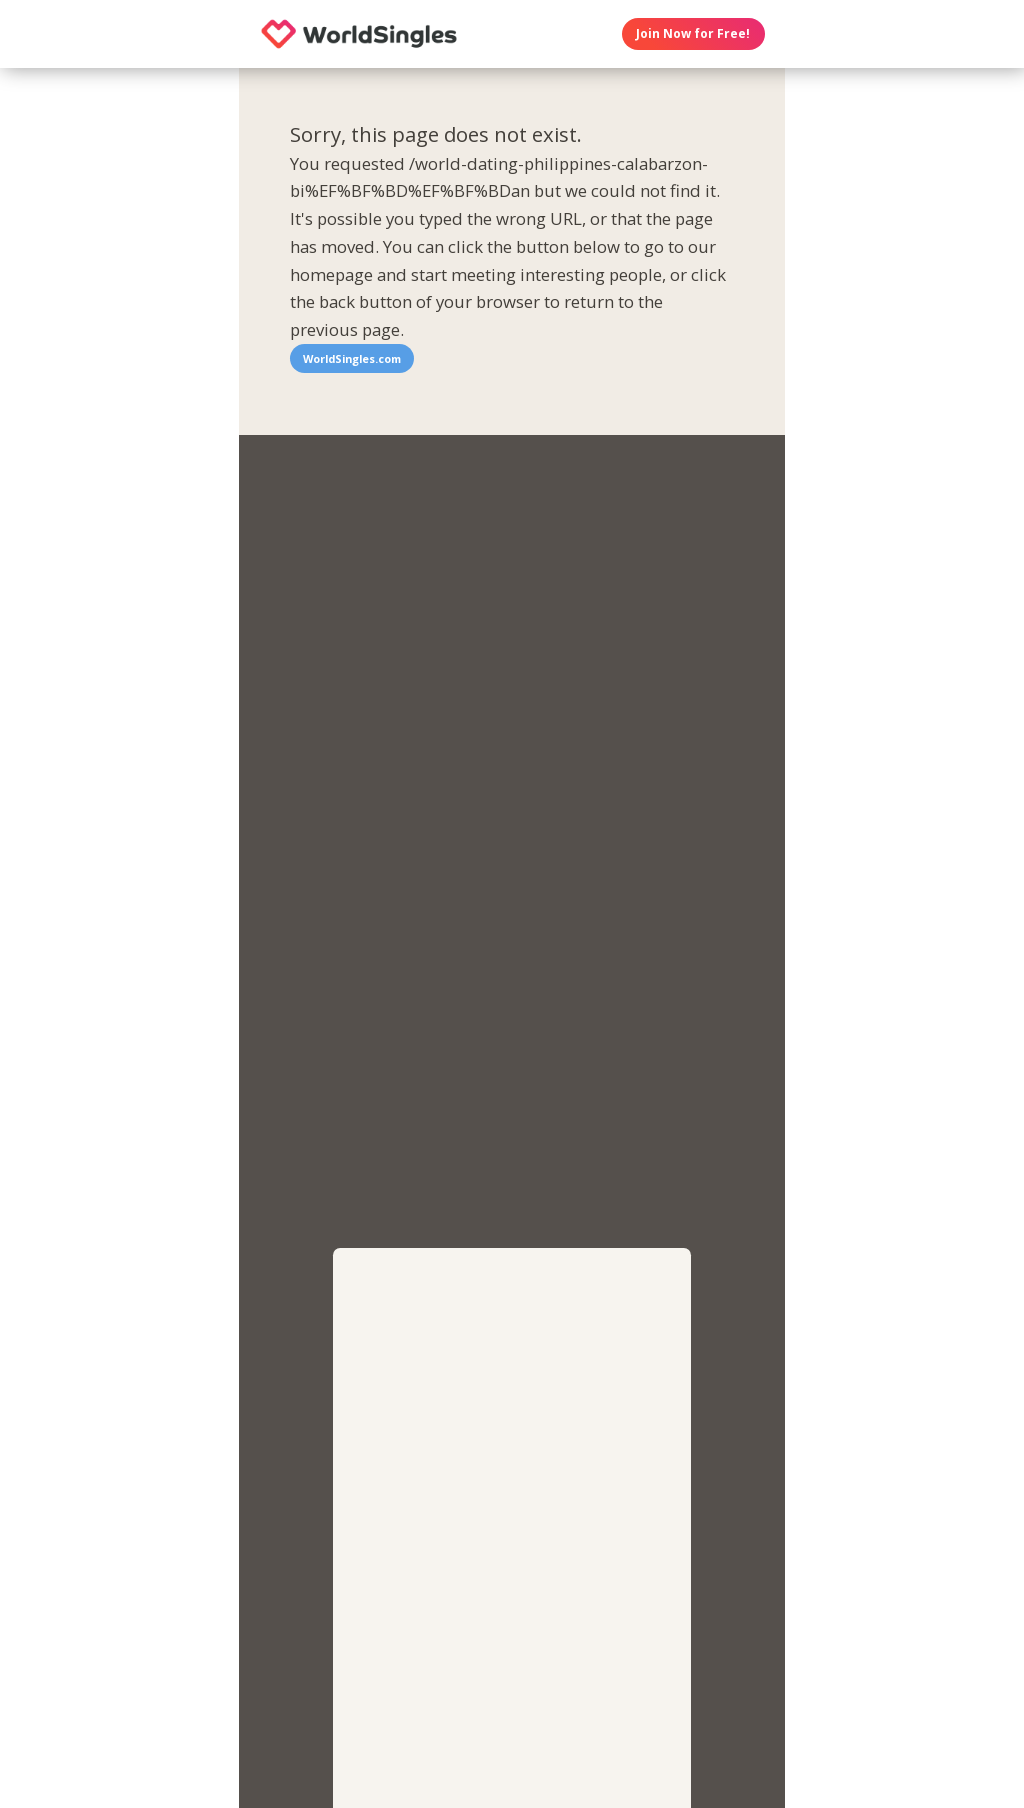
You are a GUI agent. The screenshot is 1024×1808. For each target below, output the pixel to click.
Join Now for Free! (693, 33)
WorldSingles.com (352, 358)
